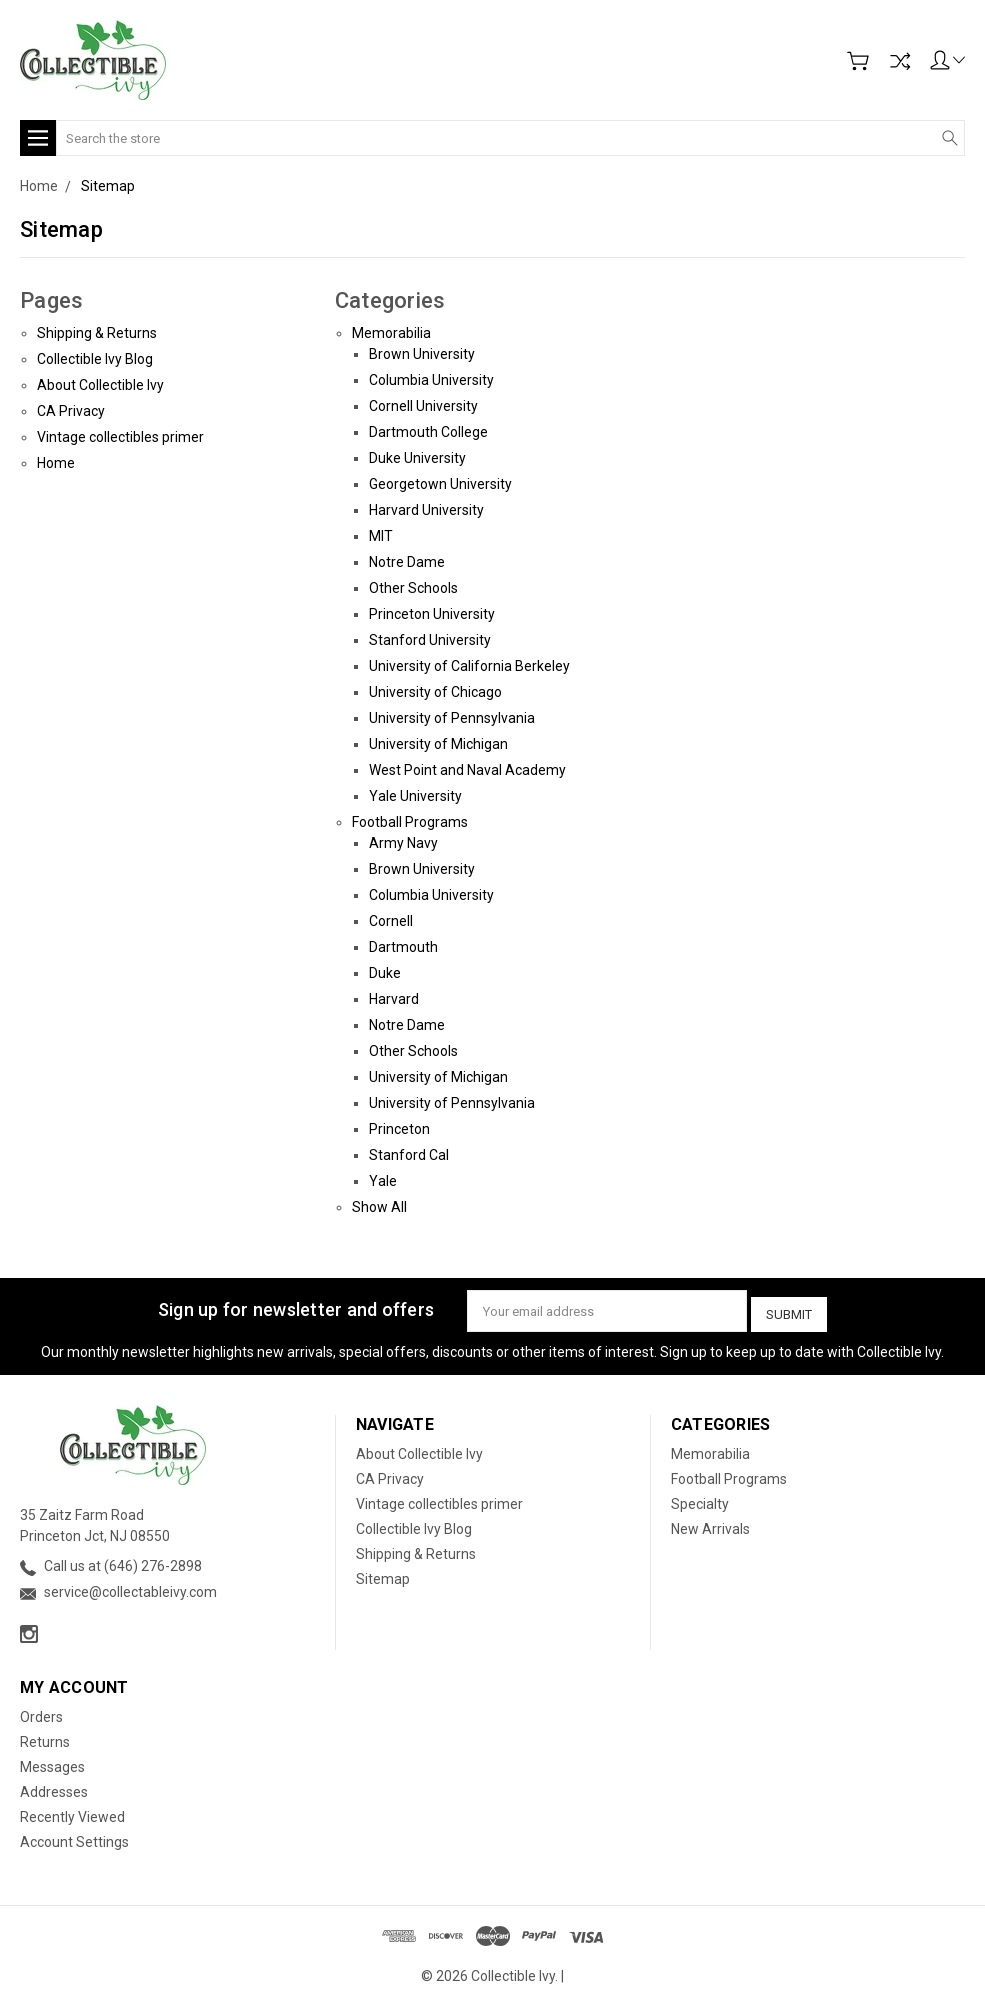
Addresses (54, 1787)
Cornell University (423, 406)
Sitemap (383, 1574)
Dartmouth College (428, 432)
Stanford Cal (409, 1155)
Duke (385, 973)
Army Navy (403, 843)
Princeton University (432, 614)
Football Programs (410, 822)
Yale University (415, 796)
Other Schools (413, 588)
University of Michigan (438, 744)
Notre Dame (407, 562)
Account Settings (74, 1837)
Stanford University (430, 640)
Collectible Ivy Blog (95, 359)
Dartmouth (403, 947)
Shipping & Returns (97, 333)
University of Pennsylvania (452, 718)
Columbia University (431, 380)
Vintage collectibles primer (120, 437)
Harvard (394, 999)
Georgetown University (440, 484)
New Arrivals (710, 1524)
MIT (381, 536)
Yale (383, 1181)
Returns (45, 1737)
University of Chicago (435, 692)
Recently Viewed (72, 1812)
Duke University (417, 458)
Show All (379, 1207)
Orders (41, 1712)
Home (56, 463)
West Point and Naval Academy (467, 770)
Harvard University (426, 510)
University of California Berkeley (469, 666)
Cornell (391, 921)
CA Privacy (71, 411)
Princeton (399, 1129)
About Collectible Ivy (100, 385)
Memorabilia (391, 333)
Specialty (700, 1499)
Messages (52, 1762)
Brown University (422, 354)
